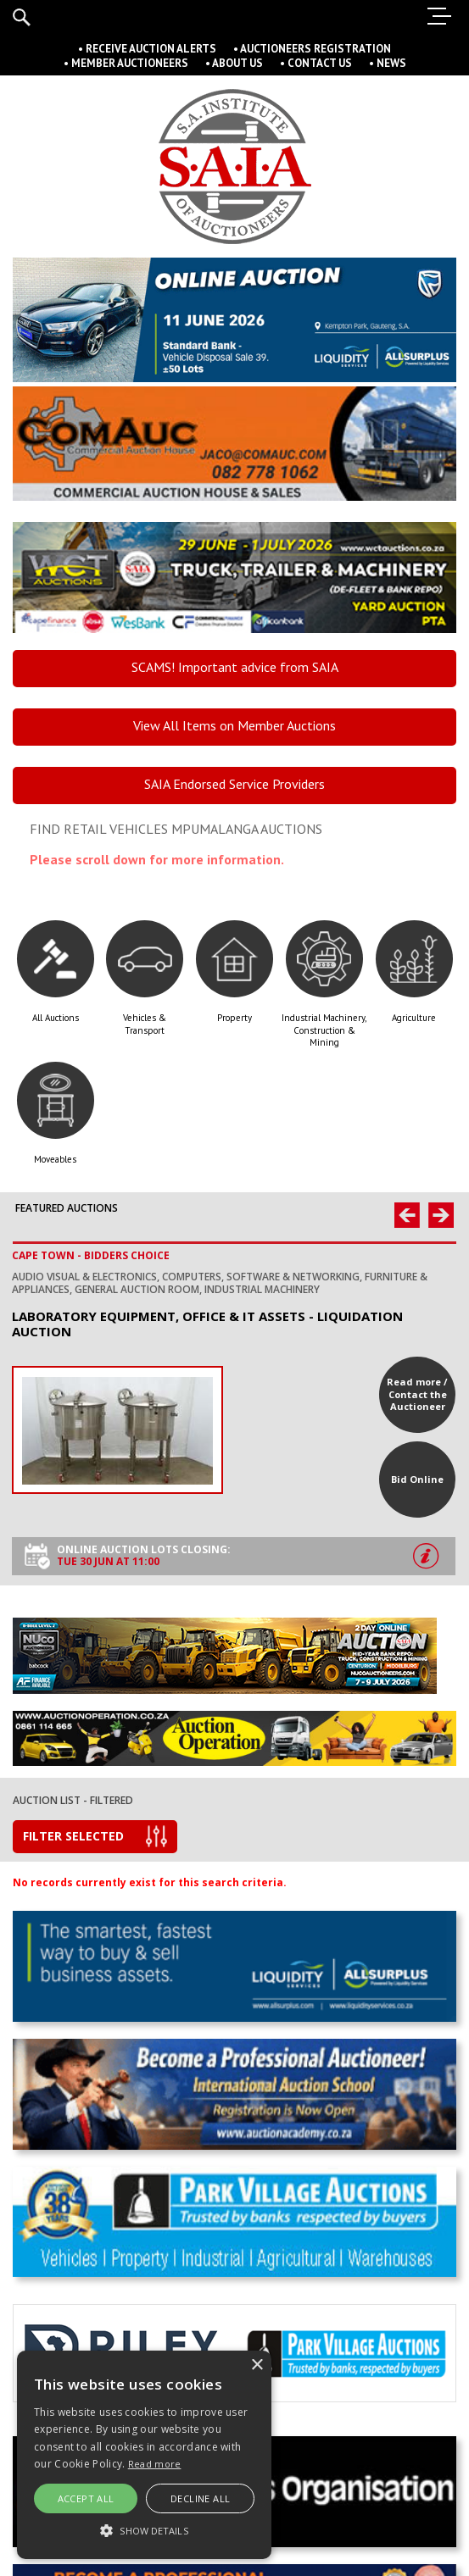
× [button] (256, 2365)
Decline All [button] (200, 2498)
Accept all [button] (86, 2498)
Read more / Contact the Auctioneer (417, 1394)
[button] (144, 2529)
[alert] (144, 2455)
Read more (154, 2463)
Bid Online (417, 1479)
